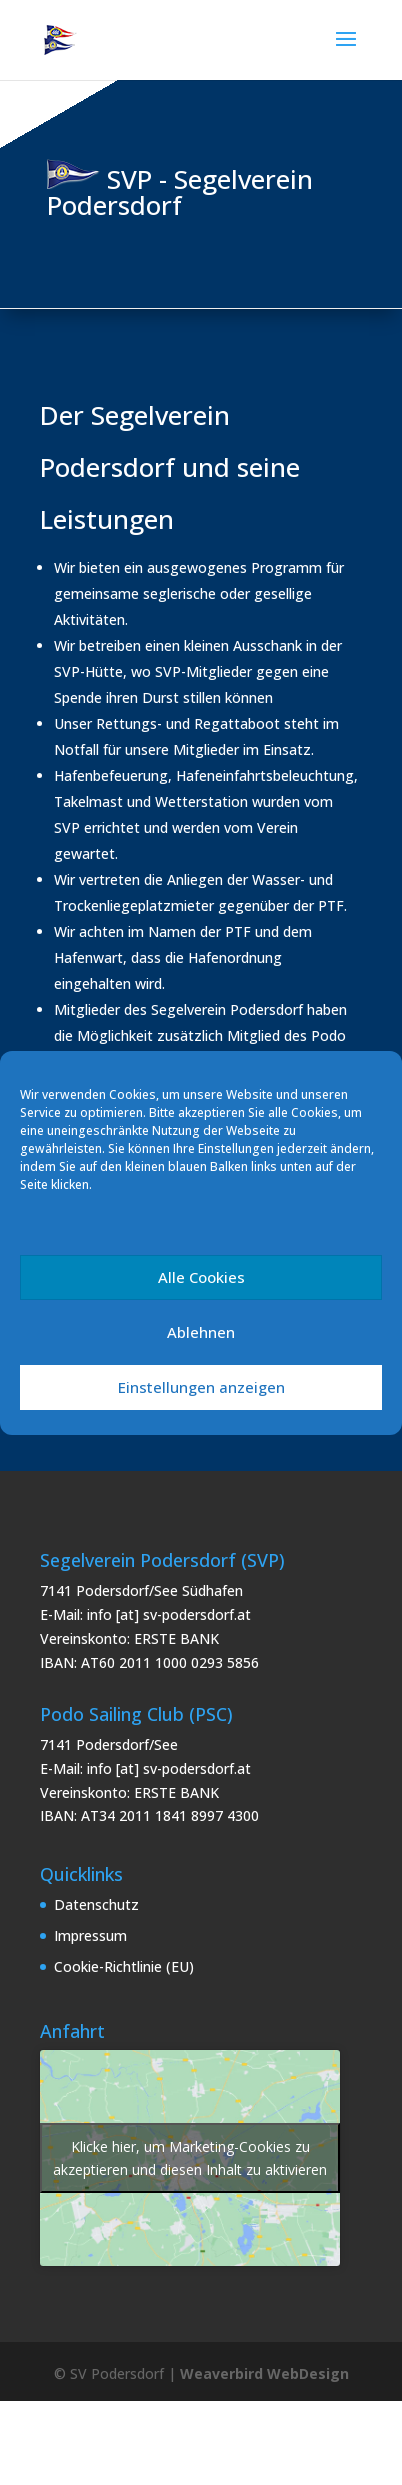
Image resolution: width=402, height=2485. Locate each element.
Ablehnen (201, 1332)
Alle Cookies (201, 1277)
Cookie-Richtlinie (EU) (124, 1966)
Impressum (90, 1935)
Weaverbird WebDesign (264, 2373)
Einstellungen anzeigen (201, 1387)
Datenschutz (96, 1904)
